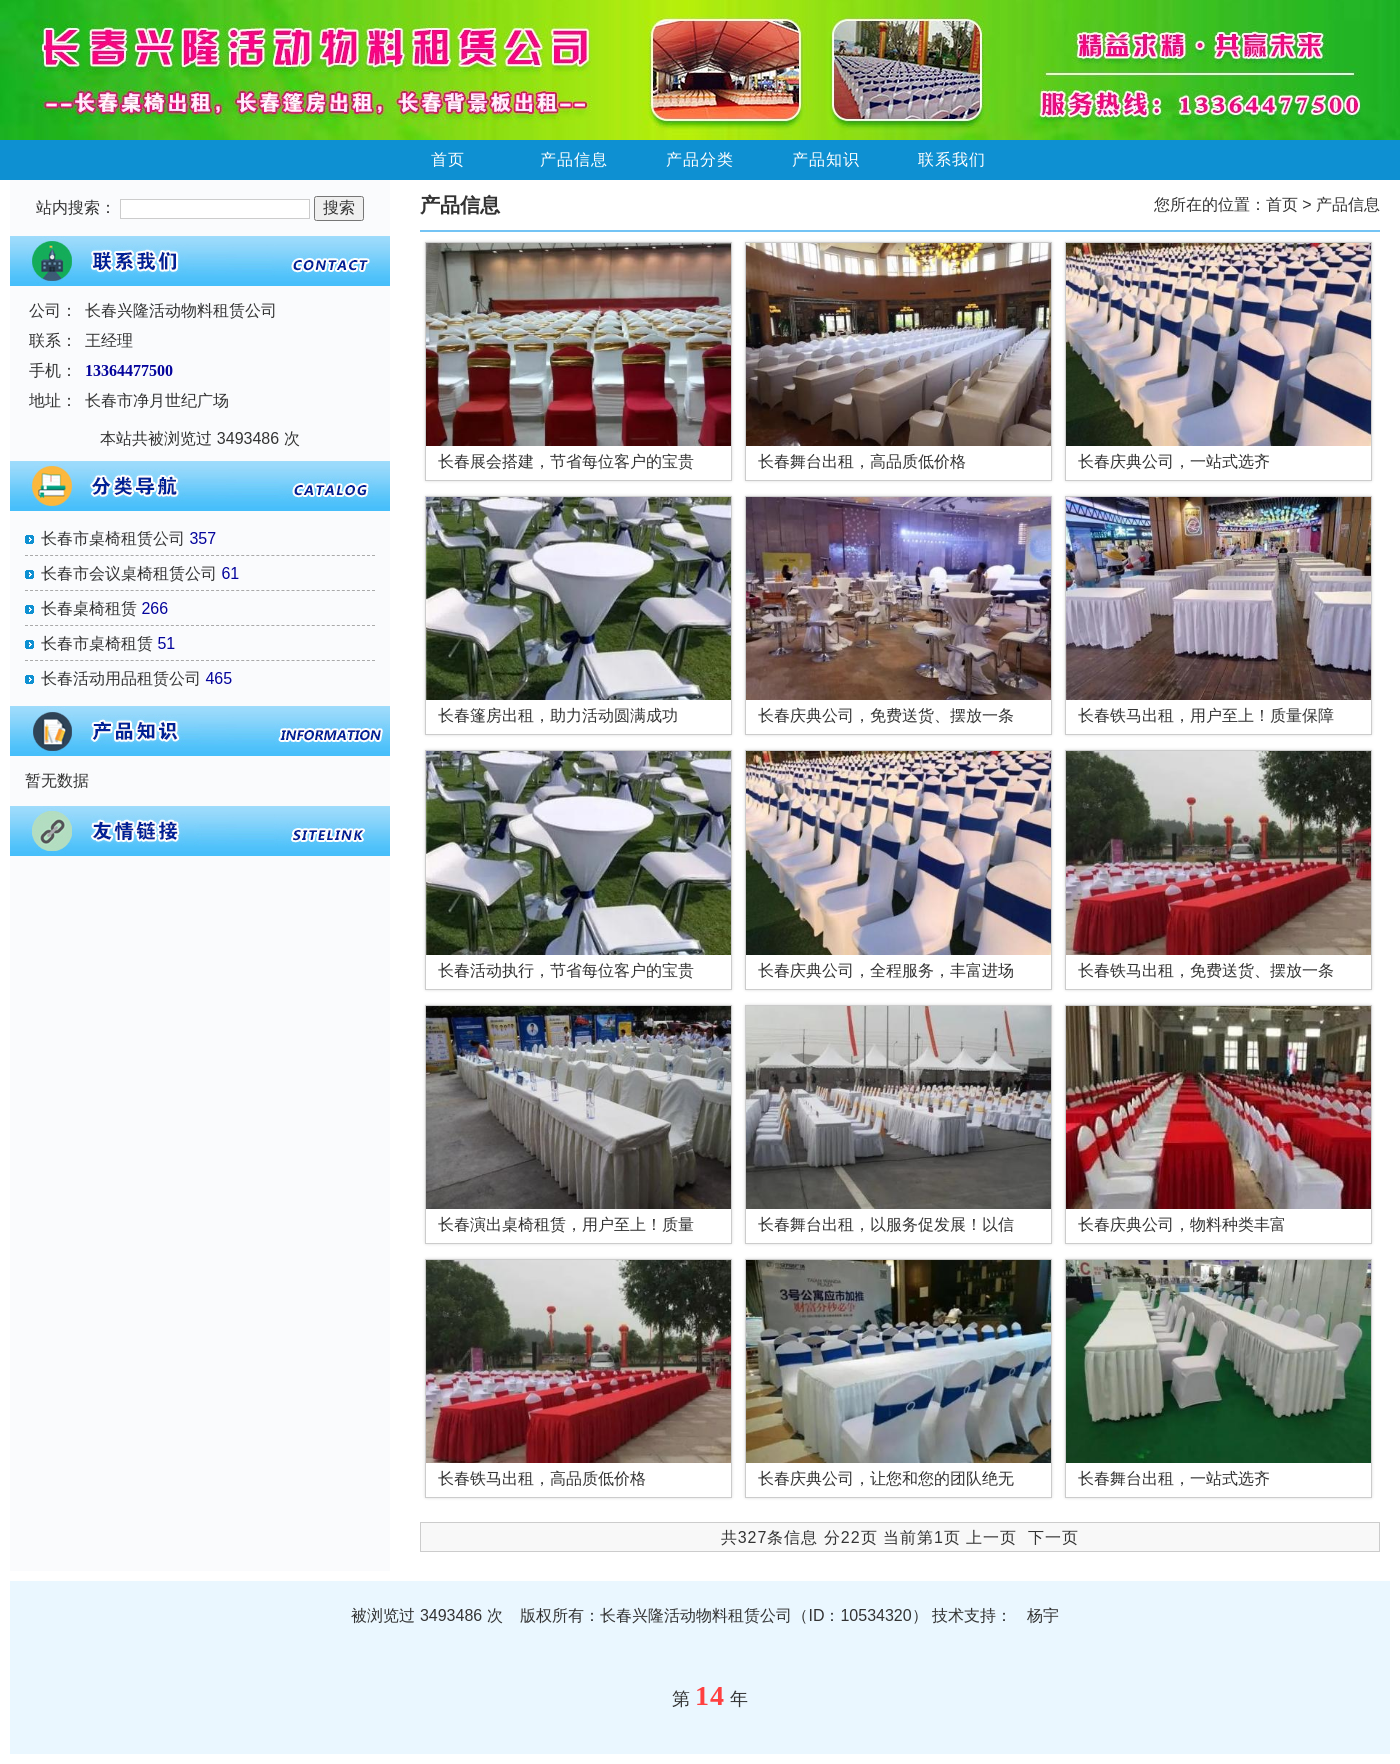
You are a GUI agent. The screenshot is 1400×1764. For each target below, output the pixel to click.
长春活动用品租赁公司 (121, 678)
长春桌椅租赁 (89, 608)
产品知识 (826, 159)
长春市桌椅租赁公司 (113, 538)
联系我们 (952, 159)
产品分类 (700, 159)
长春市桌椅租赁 (97, 643)
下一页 (1053, 1537)
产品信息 (574, 159)
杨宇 (1043, 1615)
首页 (448, 159)
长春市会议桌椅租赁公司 (129, 573)
